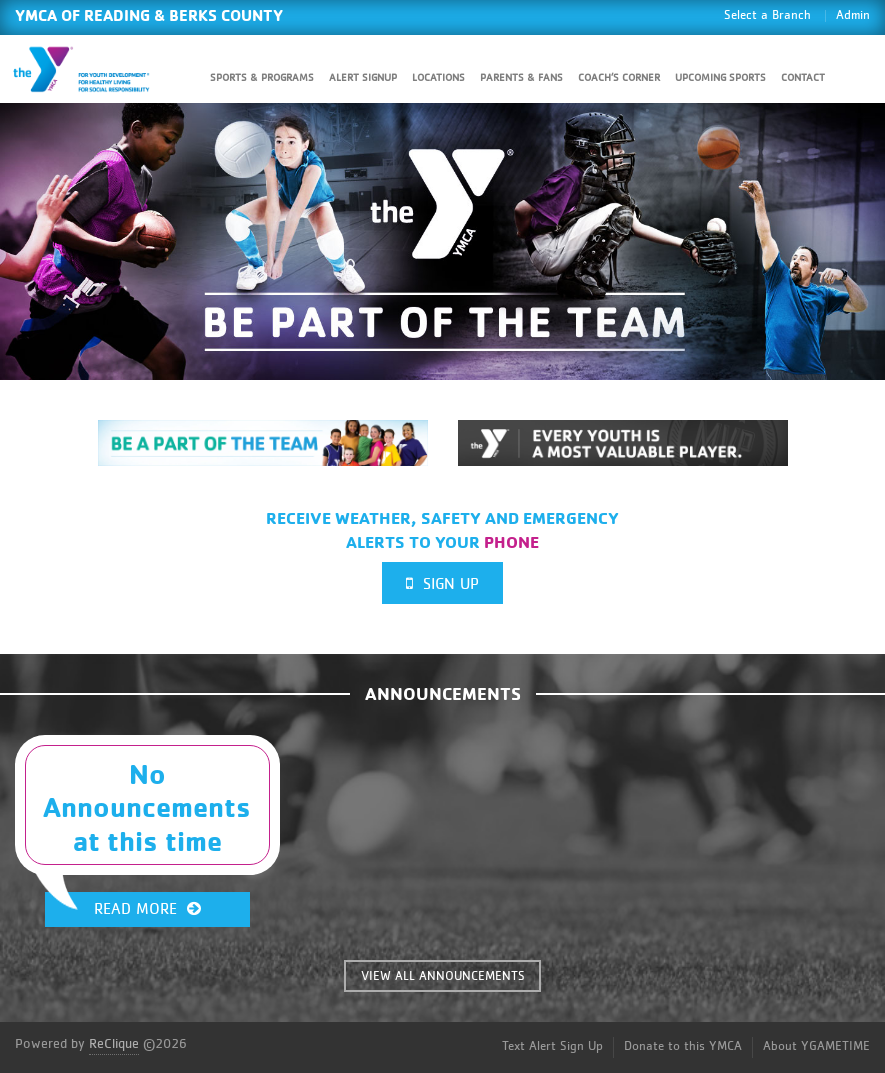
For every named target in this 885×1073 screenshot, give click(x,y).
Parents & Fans (521, 77)
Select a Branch (767, 15)
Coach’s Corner (619, 77)
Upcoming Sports (720, 77)
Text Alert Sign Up (552, 1046)
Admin (853, 15)
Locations (438, 77)
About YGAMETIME (816, 1046)
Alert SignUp (363, 77)
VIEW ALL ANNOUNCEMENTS (443, 976)
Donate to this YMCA (683, 1046)
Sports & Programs (262, 77)
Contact (803, 77)
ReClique (114, 1044)
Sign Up (442, 583)
